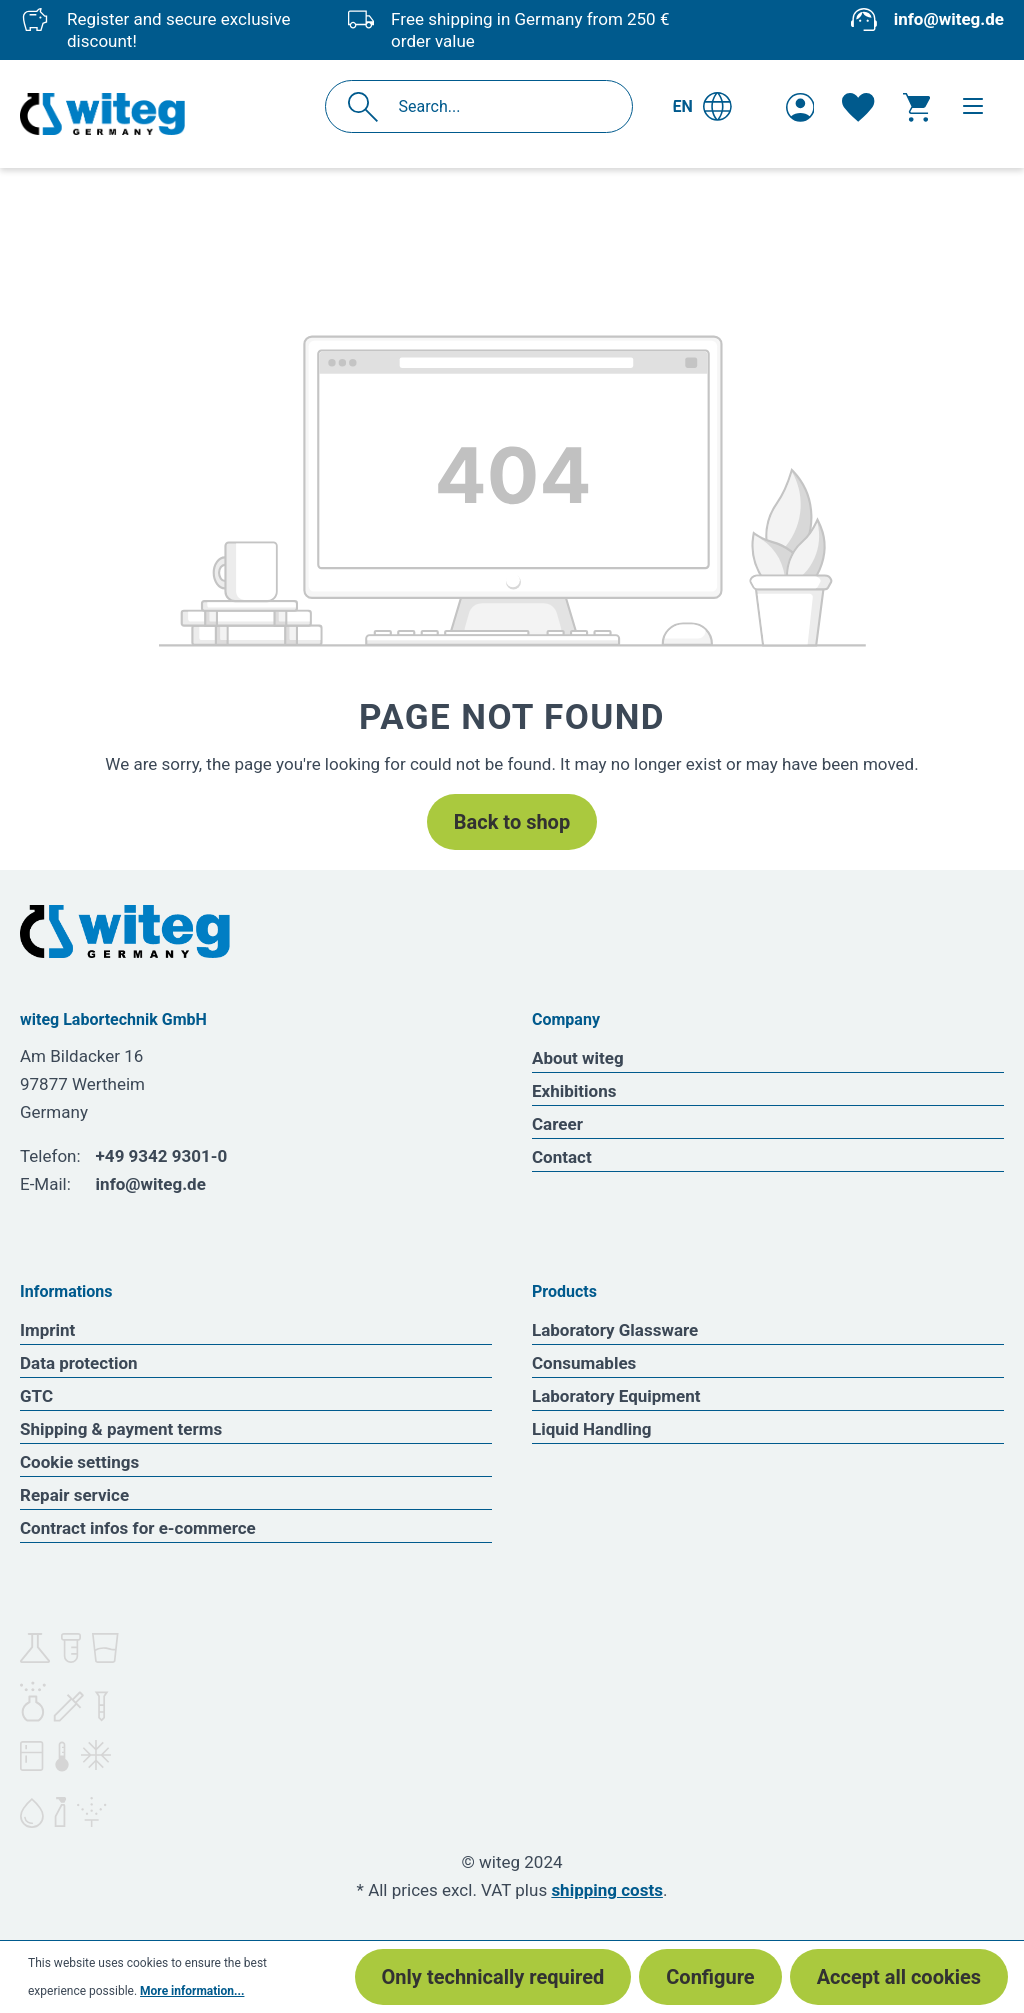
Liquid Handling (592, 1429)
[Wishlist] (858, 107)
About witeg (578, 1058)
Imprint (47, 1330)
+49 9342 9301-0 (162, 1156)
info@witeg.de (949, 19)
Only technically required (493, 1977)
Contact (562, 1157)
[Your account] (800, 107)
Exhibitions (574, 1091)
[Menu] (973, 106)
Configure (710, 1977)
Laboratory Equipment (616, 1396)
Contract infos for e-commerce (138, 1528)
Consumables (584, 1363)
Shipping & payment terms (121, 1429)
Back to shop (512, 822)
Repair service (74, 1495)
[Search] (368, 106)
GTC (36, 1396)
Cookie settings (79, 1462)
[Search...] (500, 106)
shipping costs (607, 1890)
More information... (192, 1991)
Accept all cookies (899, 1977)
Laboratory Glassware (615, 1330)
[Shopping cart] (916, 107)
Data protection (79, 1363)
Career (557, 1124)
